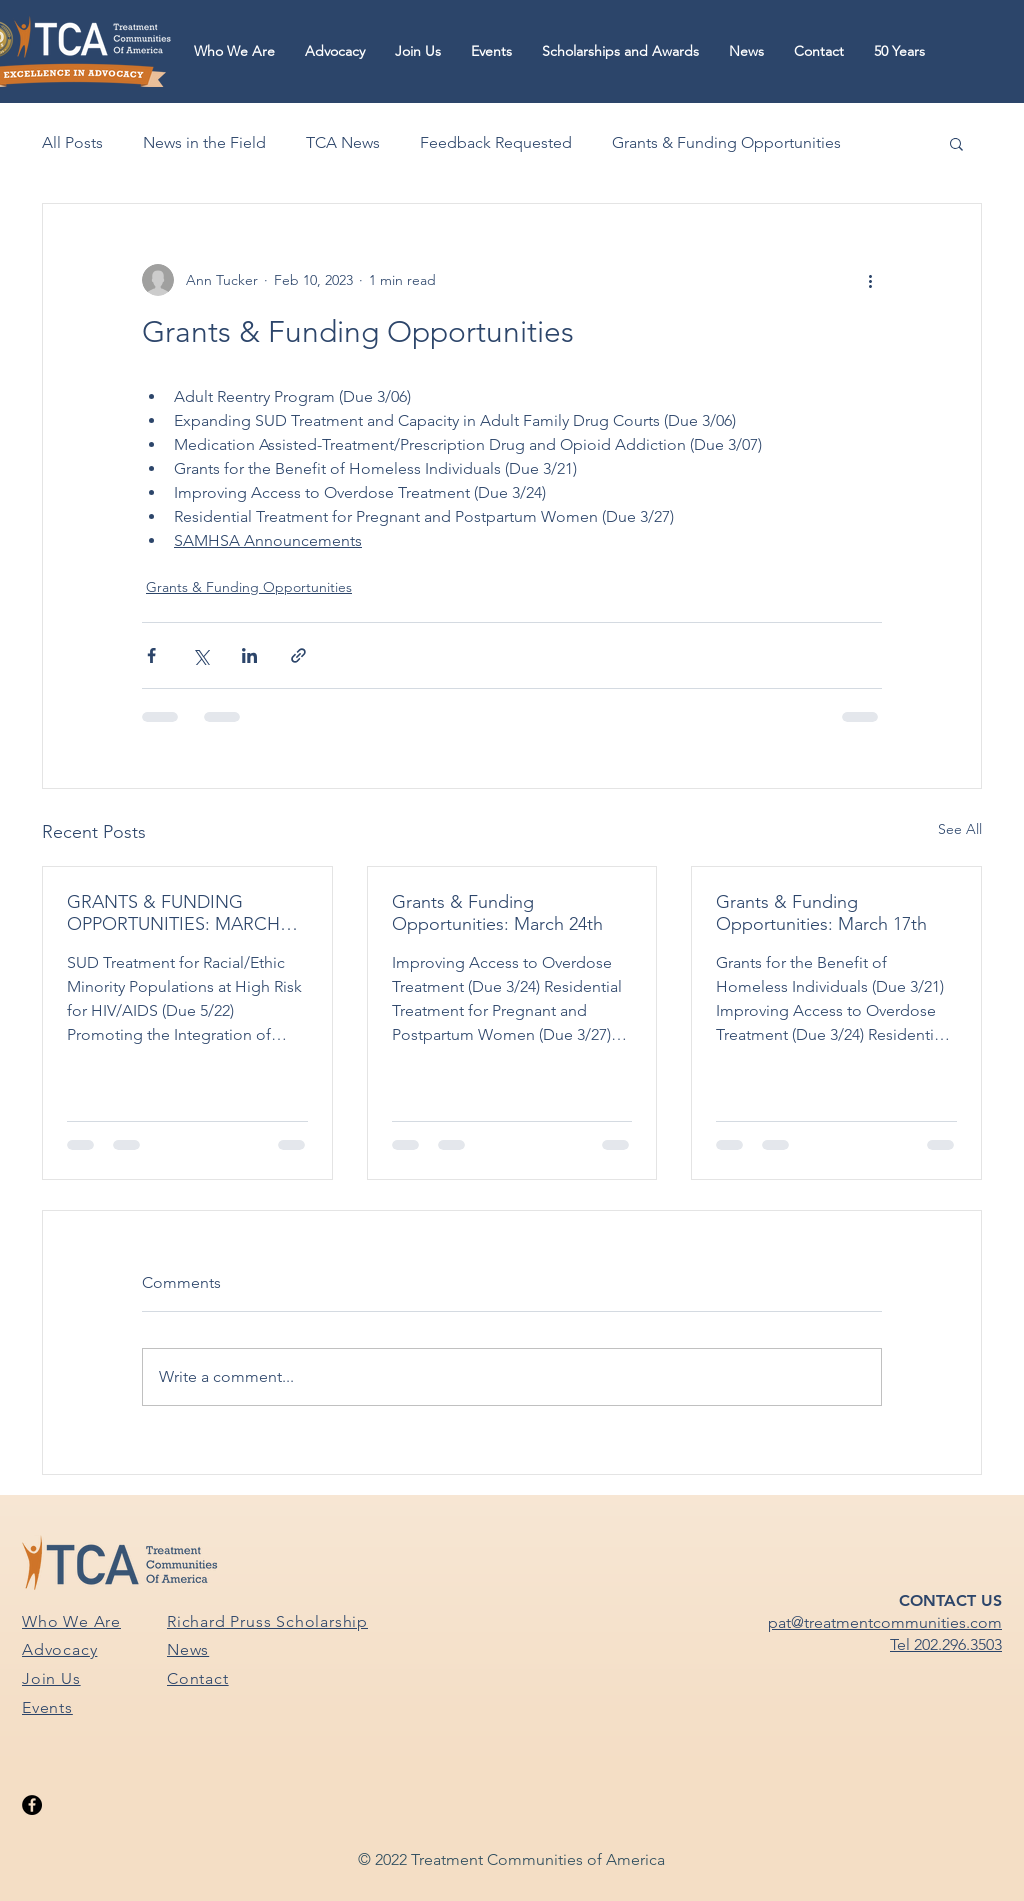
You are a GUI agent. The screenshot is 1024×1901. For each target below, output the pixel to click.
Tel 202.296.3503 (946, 1644)
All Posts (72, 142)
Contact (198, 1678)
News (188, 1649)
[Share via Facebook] (151, 655)
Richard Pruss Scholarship (267, 1621)
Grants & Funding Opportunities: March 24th (497, 913)
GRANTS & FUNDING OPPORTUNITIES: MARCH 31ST (173, 913)
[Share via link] (298, 655)
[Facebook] (32, 1805)
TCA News (343, 142)
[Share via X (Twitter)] (200, 655)
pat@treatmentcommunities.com (885, 1622)
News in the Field (204, 142)
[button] (234, 51)
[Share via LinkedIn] (249, 655)
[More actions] (870, 280)
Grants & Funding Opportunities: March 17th (821, 913)
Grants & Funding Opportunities (726, 142)
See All (960, 829)
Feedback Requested (496, 142)
